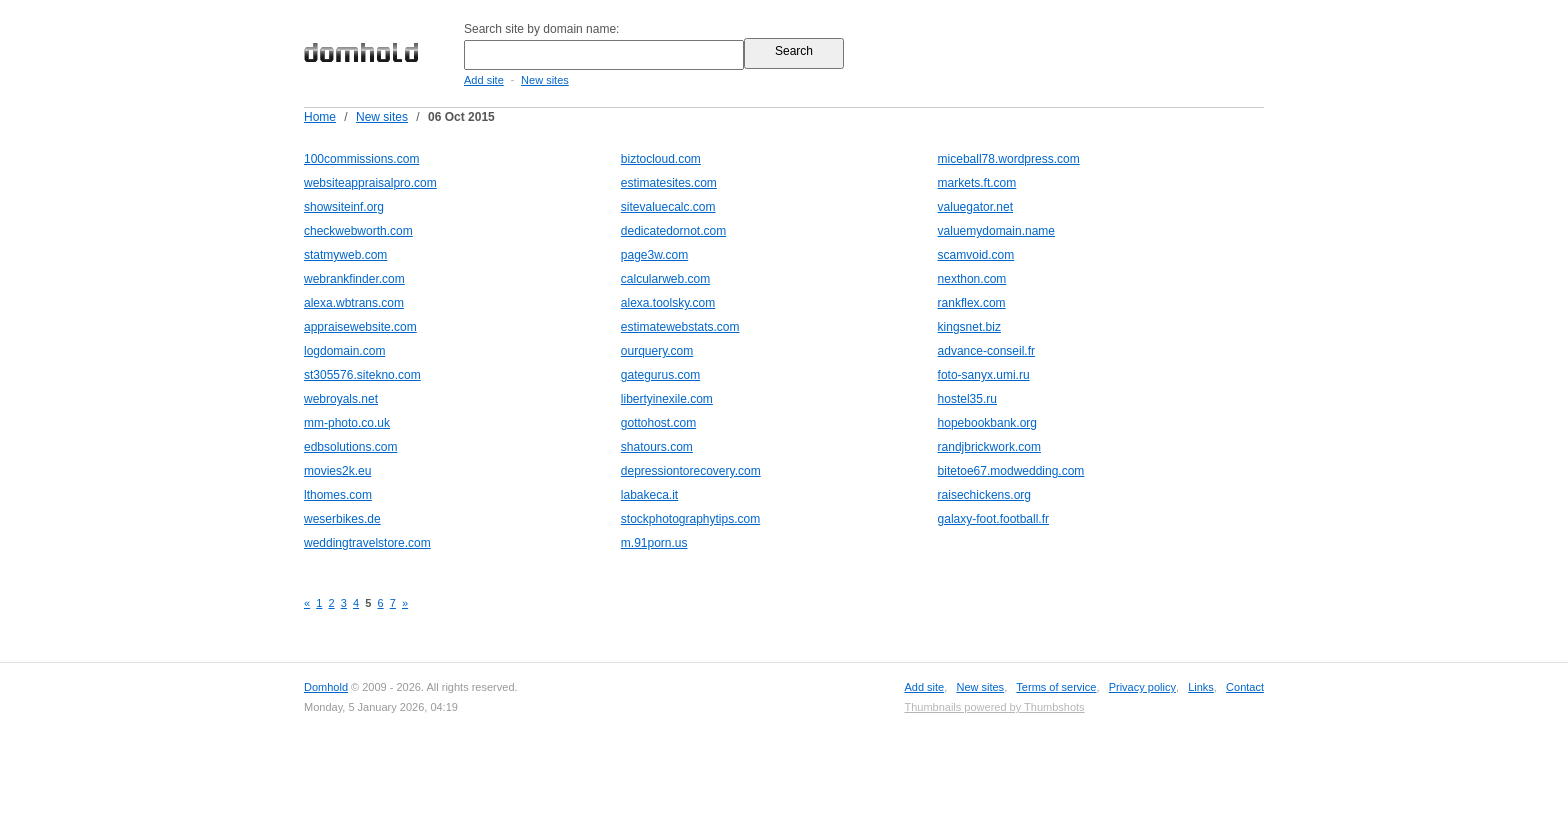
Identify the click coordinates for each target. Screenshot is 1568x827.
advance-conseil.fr (986, 351)
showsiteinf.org (344, 207)
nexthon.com (972, 279)
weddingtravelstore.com (367, 543)
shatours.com (657, 447)
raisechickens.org (984, 495)
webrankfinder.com (354, 279)
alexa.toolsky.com (668, 303)
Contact (1245, 687)
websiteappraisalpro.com (370, 183)
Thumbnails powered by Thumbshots (994, 707)
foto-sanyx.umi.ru (984, 375)
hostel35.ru (967, 399)
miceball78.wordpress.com (1009, 159)
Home (320, 117)
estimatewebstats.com (680, 327)
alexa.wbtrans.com (354, 303)
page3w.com (654, 255)
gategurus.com (660, 375)
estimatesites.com (669, 183)
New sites (545, 80)
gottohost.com (658, 423)
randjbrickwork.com (989, 447)
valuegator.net (975, 207)
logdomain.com (344, 351)
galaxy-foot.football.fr (993, 519)
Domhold (326, 687)
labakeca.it (649, 495)
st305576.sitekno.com (362, 375)
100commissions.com (361, 159)
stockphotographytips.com (690, 519)
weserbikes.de (342, 519)
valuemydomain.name (996, 231)
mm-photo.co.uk (347, 423)
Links (1201, 687)
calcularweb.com (665, 279)
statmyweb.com (345, 255)
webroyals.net (341, 399)
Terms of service (1056, 687)
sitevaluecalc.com (668, 207)
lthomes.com (338, 495)
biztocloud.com (661, 159)
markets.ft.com (977, 183)
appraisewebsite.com (360, 327)
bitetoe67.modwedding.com (1011, 471)
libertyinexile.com (667, 399)
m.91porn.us (654, 543)
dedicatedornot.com (673, 231)
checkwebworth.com (358, 231)
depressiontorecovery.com (691, 471)
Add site (484, 80)
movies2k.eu (337, 471)
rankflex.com (972, 303)
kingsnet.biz (969, 327)
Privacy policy (1142, 687)
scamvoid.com (976, 255)
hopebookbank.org (987, 423)
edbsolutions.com (350, 447)
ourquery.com (657, 351)
